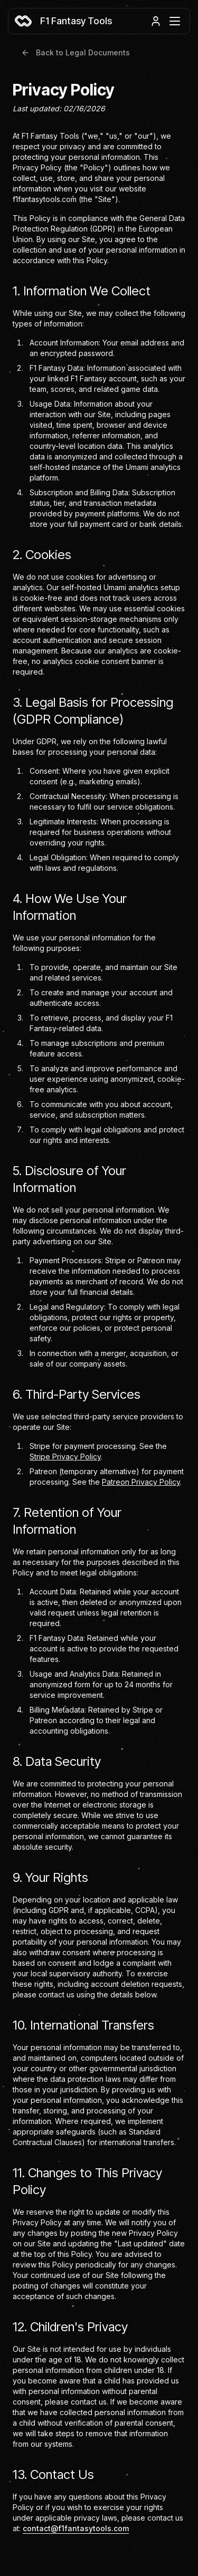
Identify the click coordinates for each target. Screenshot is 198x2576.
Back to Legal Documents (75, 52)
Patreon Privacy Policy (141, 1481)
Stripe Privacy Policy (65, 1456)
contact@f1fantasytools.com (76, 2528)
